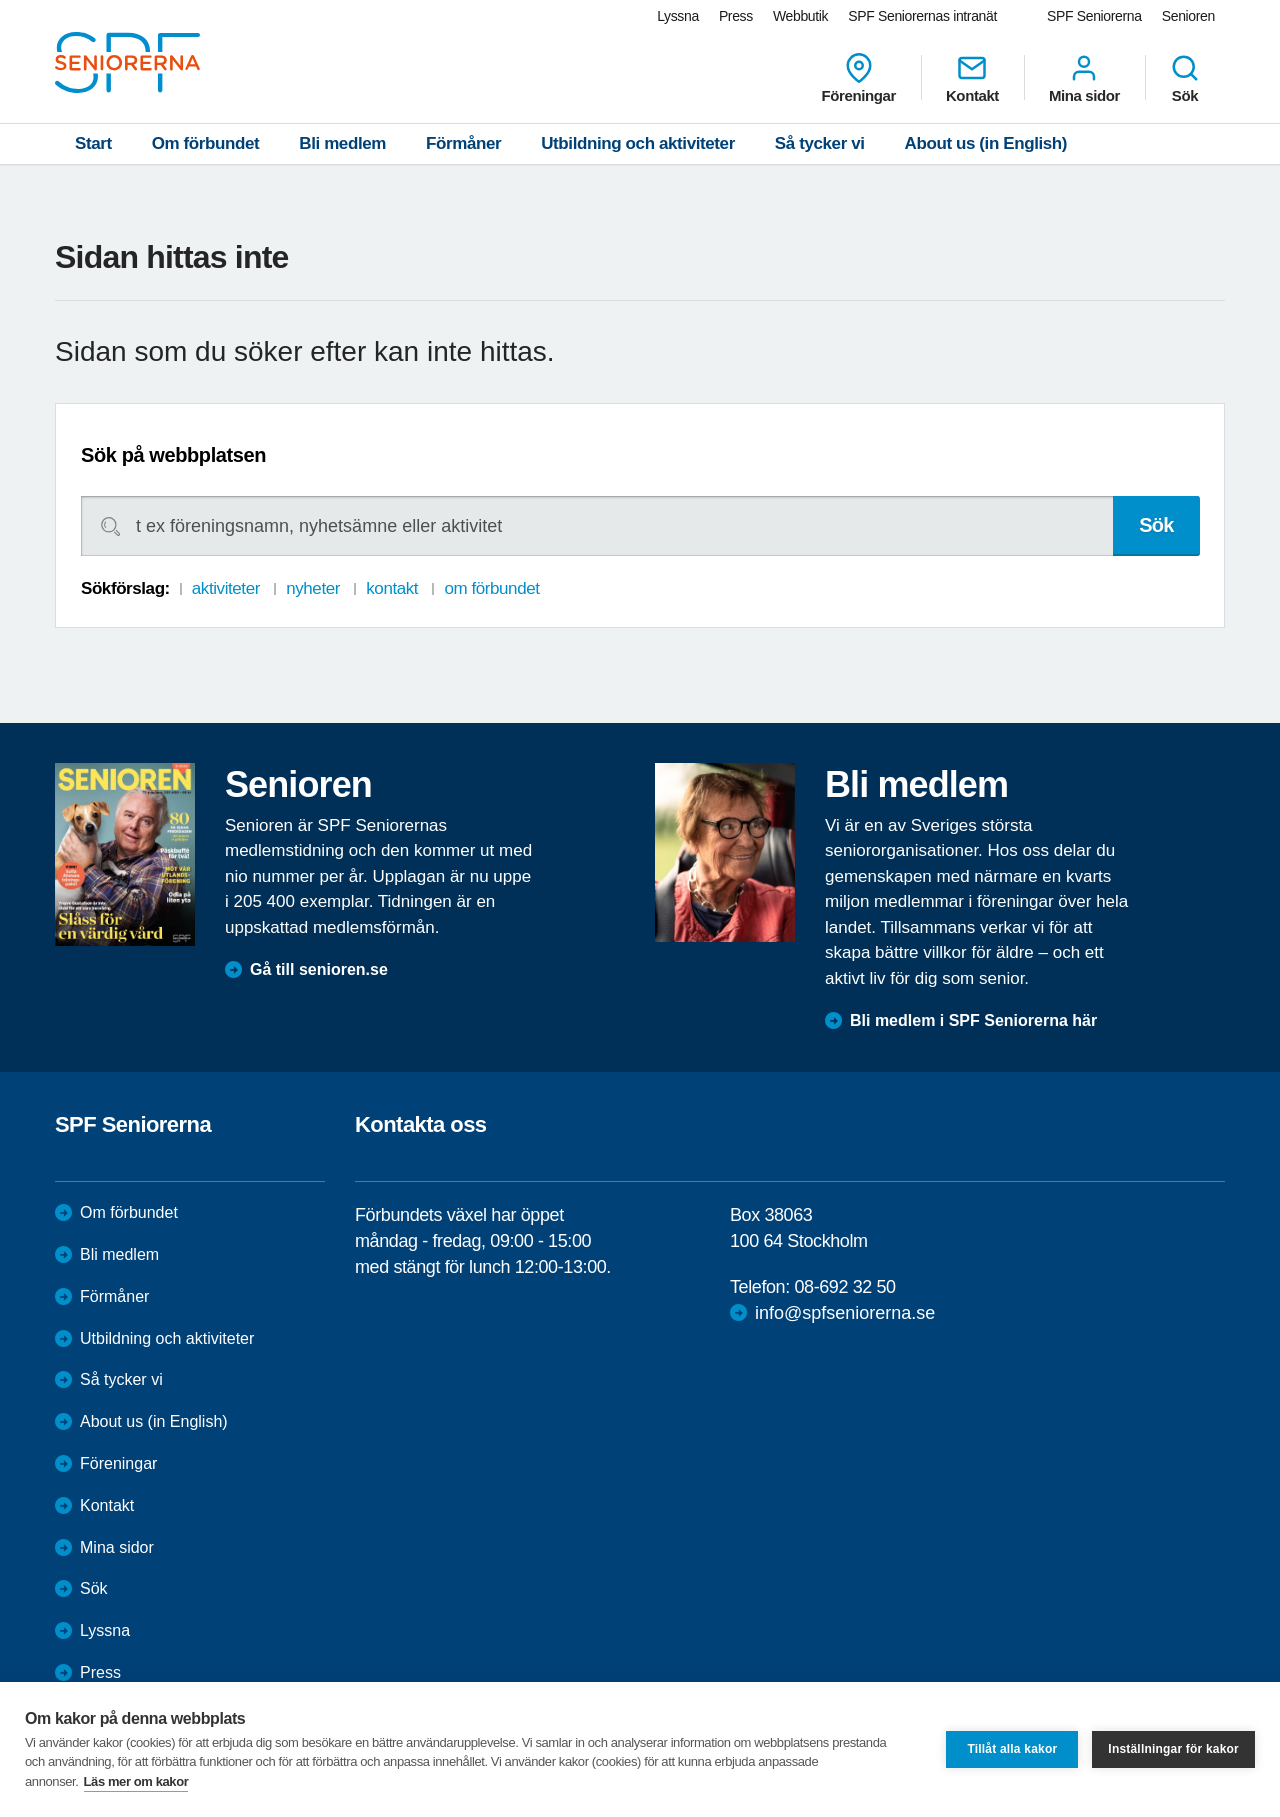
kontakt (392, 588)
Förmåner (463, 143)
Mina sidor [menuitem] (1084, 78)
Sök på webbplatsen (173, 455)
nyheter (313, 588)
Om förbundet (206, 143)
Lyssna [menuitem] (678, 16)
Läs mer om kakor (136, 1781)
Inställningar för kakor (1173, 1749)
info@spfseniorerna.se (845, 1313)
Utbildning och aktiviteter (638, 143)
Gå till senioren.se (319, 969)
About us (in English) (986, 143)
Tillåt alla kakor (1012, 1749)
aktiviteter (226, 588)
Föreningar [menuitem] (859, 78)
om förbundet (491, 588)
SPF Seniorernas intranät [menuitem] (922, 16)
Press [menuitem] (736, 16)
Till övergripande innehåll (0, 0)
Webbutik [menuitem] (800, 16)
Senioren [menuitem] (1188, 16)
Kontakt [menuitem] (972, 78)
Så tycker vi (820, 143)
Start (93, 143)
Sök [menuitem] (1185, 78)
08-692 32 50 (844, 1287)
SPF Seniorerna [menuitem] (1094, 16)
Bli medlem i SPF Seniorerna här (973, 1020)
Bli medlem (342, 143)
